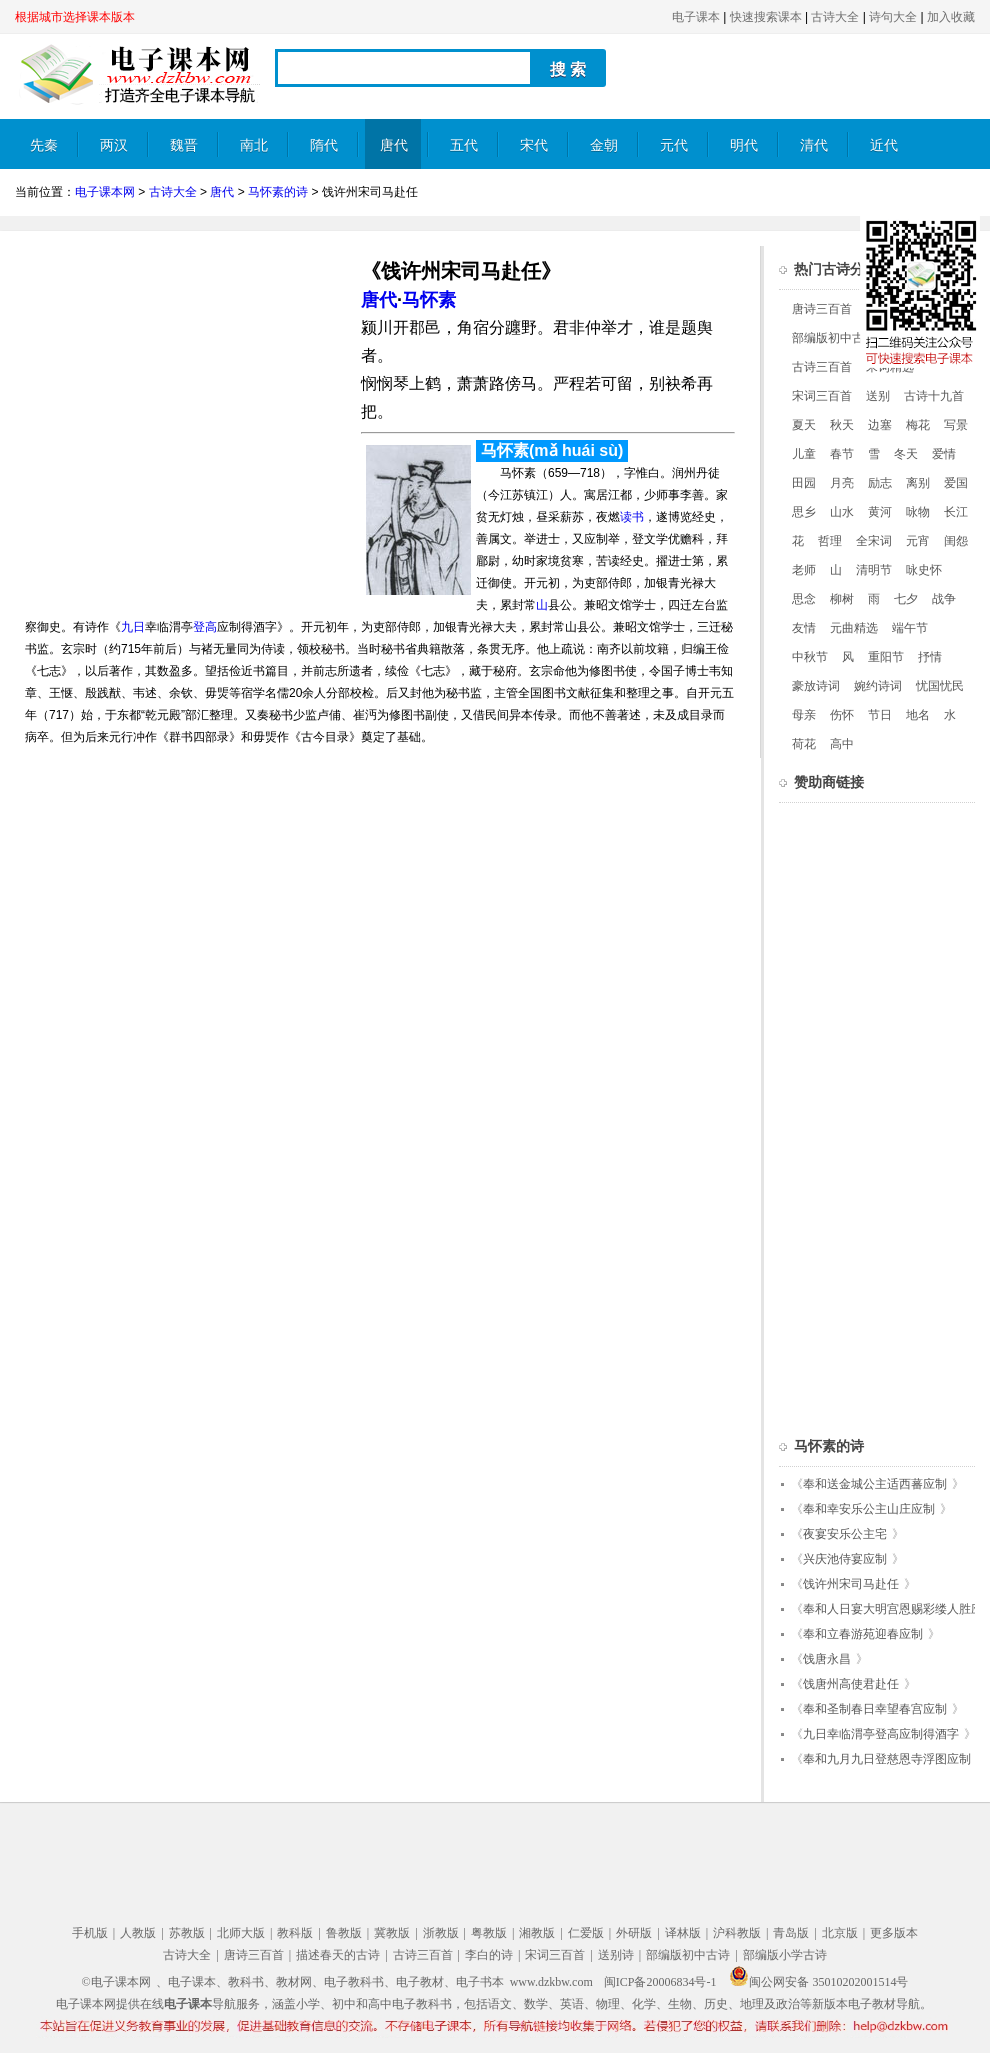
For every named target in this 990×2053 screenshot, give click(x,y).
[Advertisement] (183, 386)
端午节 (910, 628)
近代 (884, 145)
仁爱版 (586, 1933)
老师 (804, 570)
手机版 (90, 1933)
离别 (918, 483)
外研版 (634, 1933)
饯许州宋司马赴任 (851, 1584)
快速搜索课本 (766, 17)
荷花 (804, 744)
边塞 (880, 425)
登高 (205, 627)
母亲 (804, 715)
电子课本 (696, 17)
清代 (814, 145)
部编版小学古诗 (785, 1955)
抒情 (930, 657)
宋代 (534, 145)
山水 (842, 512)
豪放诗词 (816, 686)
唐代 (394, 145)
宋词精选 (890, 367)
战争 (944, 599)
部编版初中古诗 (834, 338)
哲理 (830, 541)
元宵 (918, 541)
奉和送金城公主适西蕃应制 (875, 1484)
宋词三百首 (822, 396)
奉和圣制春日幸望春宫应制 (875, 1709)
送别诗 (616, 1955)
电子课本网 (105, 192)
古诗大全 (835, 17)
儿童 (804, 454)
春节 (842, 454)
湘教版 (537, 1933)
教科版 (295, 1933)
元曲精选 (854, 628)
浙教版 (441, 1933)
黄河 (880, 512)
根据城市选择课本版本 (75, 17)
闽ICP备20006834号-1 (660, 1982)
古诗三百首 (822, 367)
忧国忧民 (940, 686)
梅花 (918, 425)
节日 (880, 715)
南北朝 (254, 153)
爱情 (944, 454)
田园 (804, 483)
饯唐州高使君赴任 (851, 1684)
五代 (464, 145)
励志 (880, 483)
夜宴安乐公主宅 (845, 1534)
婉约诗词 (878, 686)
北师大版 (241, 1933)
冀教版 (392, 1933)
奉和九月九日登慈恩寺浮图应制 (887, 1759)
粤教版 (489, 1933)
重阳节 (886, 657)
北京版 (840, 1933)
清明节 (874, 570)
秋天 (842, 425)
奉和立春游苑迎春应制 (863, 1634)
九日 (133, 627)
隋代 (324, 145)
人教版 (138, 1933)
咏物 (918, 512)
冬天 (906, 454)
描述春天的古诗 (338, 1955)
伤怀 (842, 715)
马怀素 (429, 300)
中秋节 (810, 657)
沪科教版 (737, 1933)
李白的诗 (489, 1955)
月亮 (842, 483)
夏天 (804, 425)
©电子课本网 (116, 1982)
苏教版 (187, 1933)
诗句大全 (893, 17)
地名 (918, 715)
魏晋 (184, 145)
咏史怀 (924, 570)
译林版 (683, 1933)
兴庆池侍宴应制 (845, 1559)
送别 (878, 396)
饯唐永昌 (827, 1659)
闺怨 (956, 541)
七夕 (906, 599)
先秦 (44, 145)
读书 (632, 517)
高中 (842, 744)
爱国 (956, 483)
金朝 (604, 145)
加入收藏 (951, 17)
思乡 (804, 512)
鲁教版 (344, 1933)
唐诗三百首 (822, 309)
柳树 (842, 599)
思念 (804, 599)
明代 (744, 145)
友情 (804, 628)
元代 (674, 145)
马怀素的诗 (278, 192)
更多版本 (894, 1933)
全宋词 (874, 541)
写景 (956, 425)
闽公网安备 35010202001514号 (818, 1982)
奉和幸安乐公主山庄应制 (869, 1509)
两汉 (114, 145)
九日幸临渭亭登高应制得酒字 (881, 1734)
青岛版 (791, 1933)
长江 (956, 512)
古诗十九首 (934, 396)
